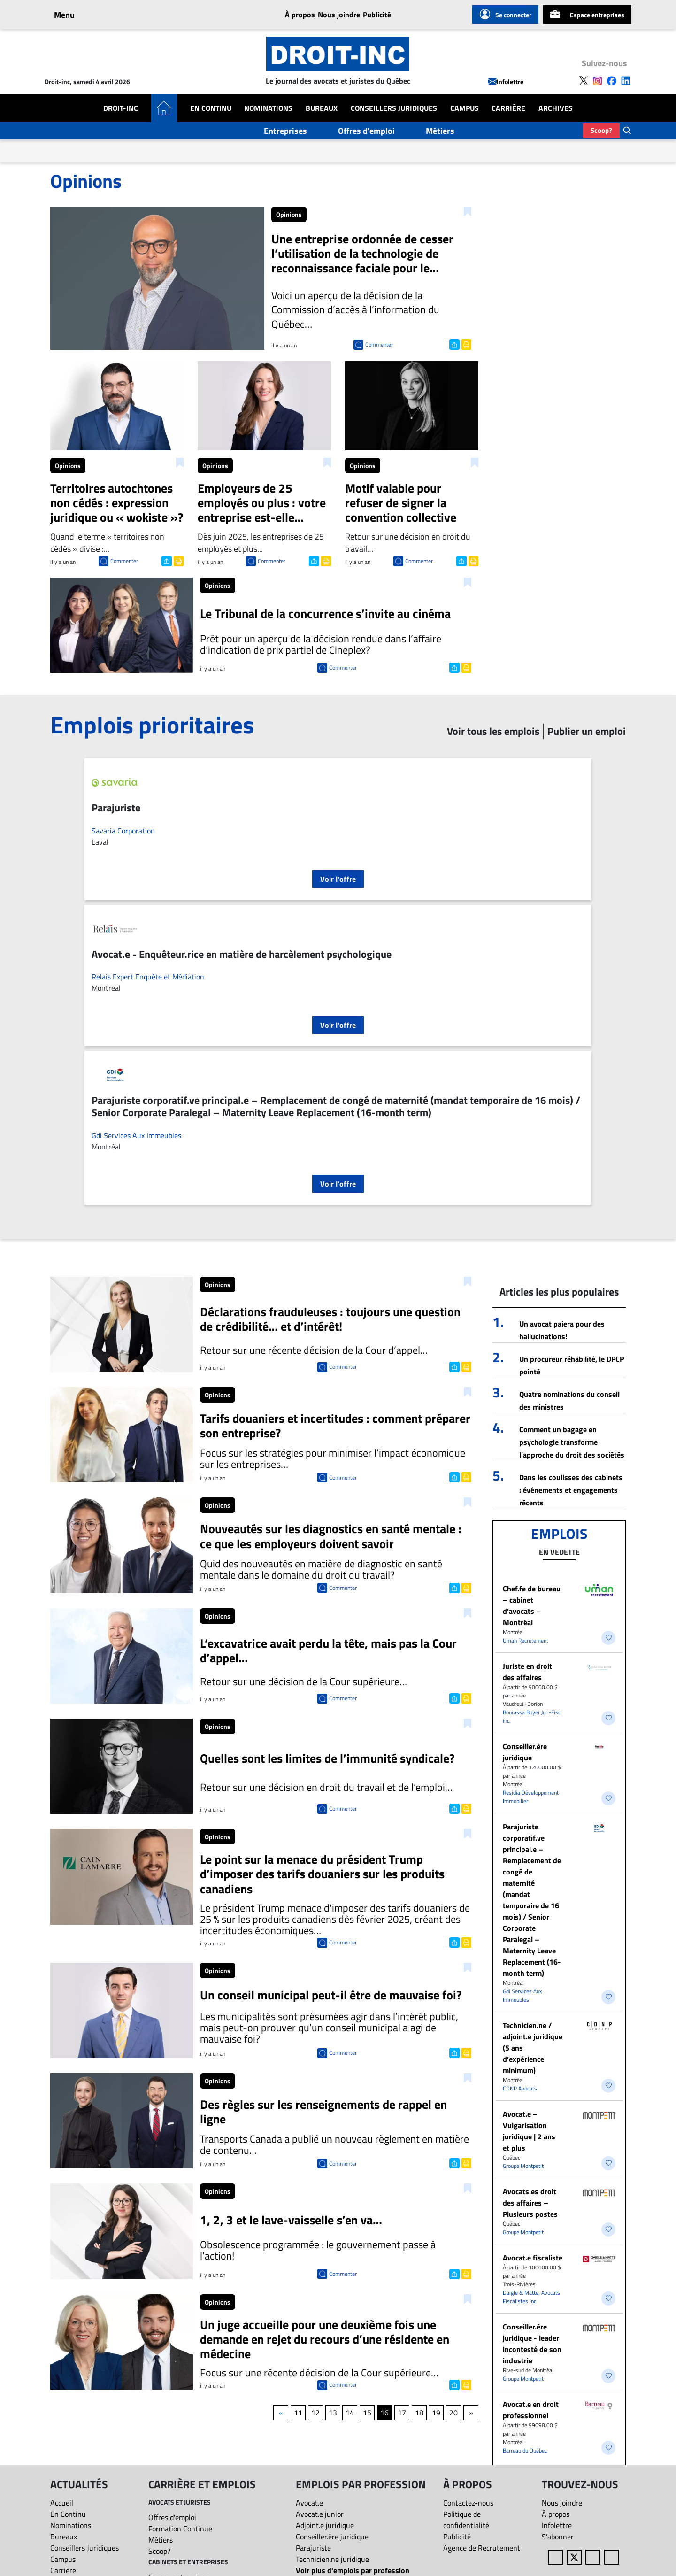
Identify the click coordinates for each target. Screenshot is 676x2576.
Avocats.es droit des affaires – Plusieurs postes (530, 2203)
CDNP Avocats (520, 2088)
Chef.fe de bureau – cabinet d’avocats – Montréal (532, 1605)
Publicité (377, 14)
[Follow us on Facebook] (611, 79)
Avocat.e (309, 2502)
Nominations (268, 108)
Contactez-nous (468, 2502)
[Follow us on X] (583, 79)
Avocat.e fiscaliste (532, 2257)
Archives (555, 108)
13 (333, 2412)
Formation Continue (180, 2528)
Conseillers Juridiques (394, 108)
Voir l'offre (338, 879)
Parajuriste (313, 2547)
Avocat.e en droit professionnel (531, 2410)
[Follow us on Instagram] (597, 79)
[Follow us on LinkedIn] (625, 79)
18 (419, 2412)
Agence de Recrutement (481, 2547)
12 (315, 2412)
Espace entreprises (587, 15)
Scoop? (601, 130)
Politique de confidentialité (466, 2519)
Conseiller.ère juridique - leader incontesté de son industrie (532, 2343)
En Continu (210, 108)
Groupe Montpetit (523, 2165)
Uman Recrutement (525, 1640)
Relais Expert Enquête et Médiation (148, 976)
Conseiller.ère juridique (525, 1752)
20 (453, 2412)
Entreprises (285, 130)
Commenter (379, 344)
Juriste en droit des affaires (527, 1671)
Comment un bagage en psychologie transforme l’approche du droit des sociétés (571, 1442)
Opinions (289, 214)
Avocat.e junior (320, 2514)
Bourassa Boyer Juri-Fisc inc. (532, 1716)
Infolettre (505, 81)
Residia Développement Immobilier (531, 1796)
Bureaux (322, 108)
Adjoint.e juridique (325, 2525)
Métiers (440, 130)
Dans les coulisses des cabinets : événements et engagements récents (570, 1490)
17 (402, 2412)
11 (298, 2412)
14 (350, 2412)
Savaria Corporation (123, 830)
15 (367, 2412)
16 (384, 2412)
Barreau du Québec (525, 2450)
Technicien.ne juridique (332, 2559)
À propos (300, 14)
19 (436, 2412)
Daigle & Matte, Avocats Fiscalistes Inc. (531, 2297)
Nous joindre (339, 14)
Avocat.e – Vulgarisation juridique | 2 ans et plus (529, 2130)
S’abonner (558, 2536)
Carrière (508, 108)
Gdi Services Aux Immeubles (136, 1135)
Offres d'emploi (366, 130)
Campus (464, 108)
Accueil (61, 2502)
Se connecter (505, 14)
